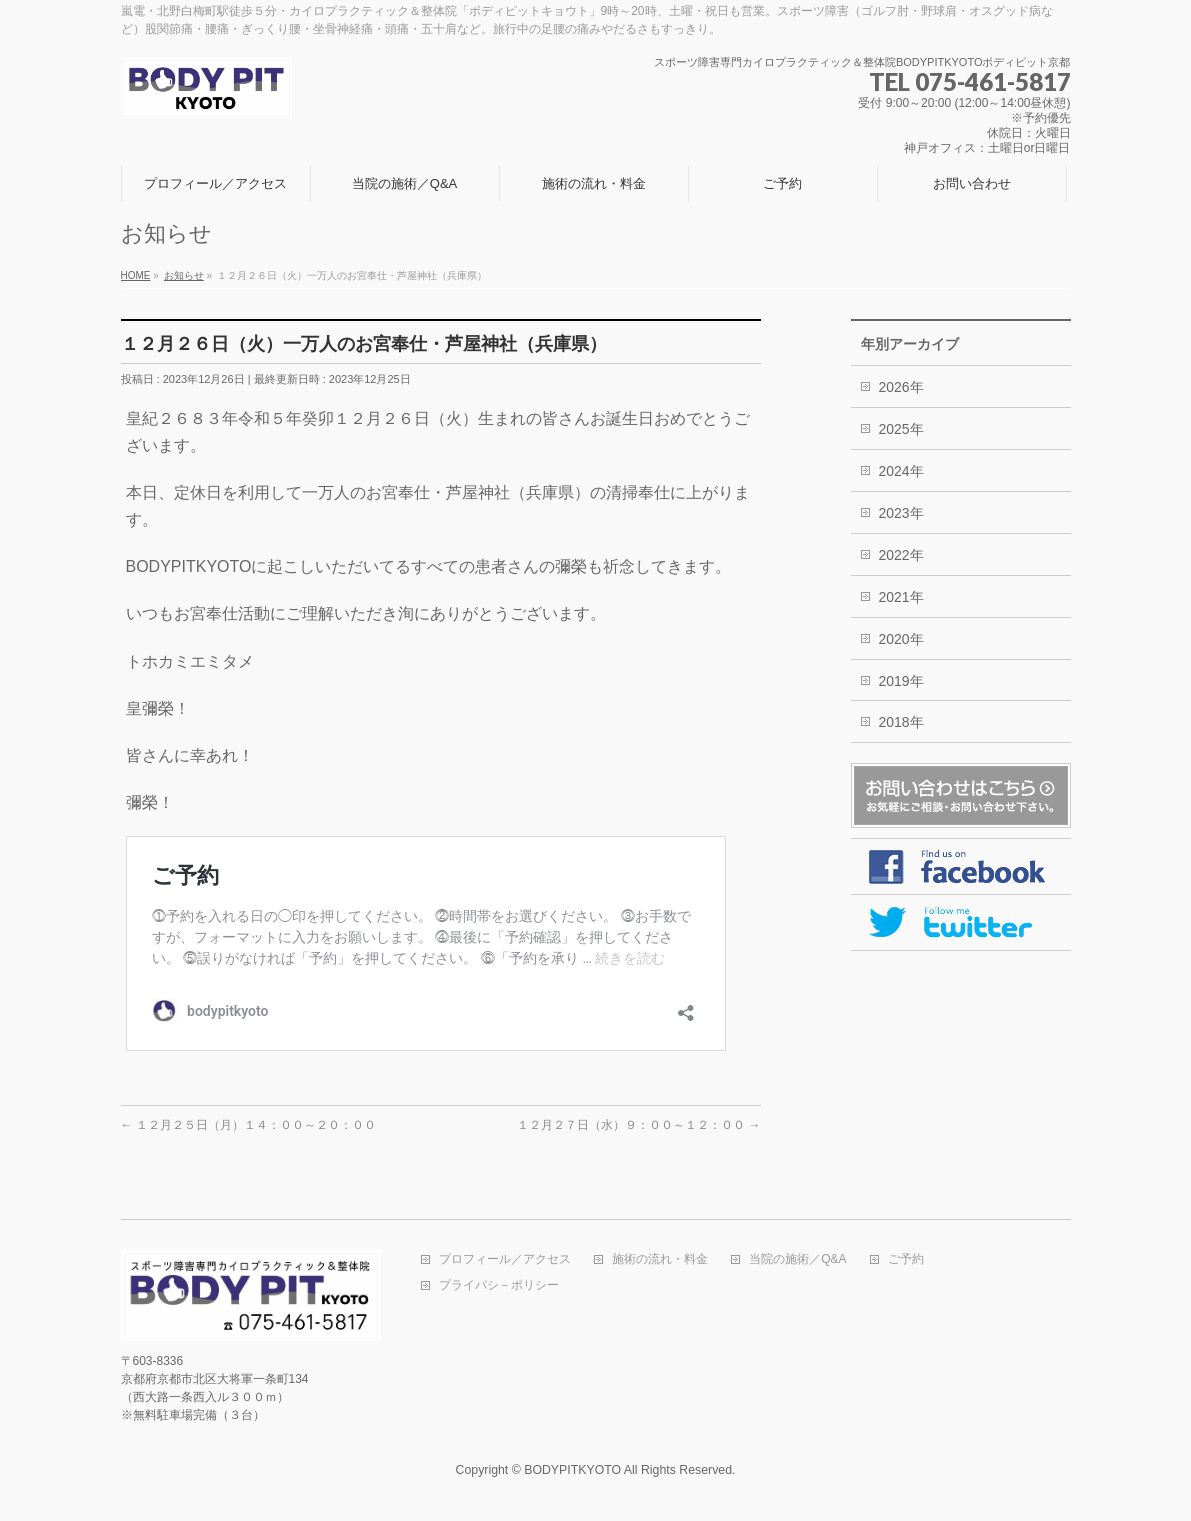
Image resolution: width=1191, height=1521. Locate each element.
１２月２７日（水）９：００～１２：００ (638, 1125)
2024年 (901, 471)
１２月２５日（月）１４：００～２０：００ (248, 1125)
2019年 (901, 681)
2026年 (901, 387)
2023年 (901, 513)
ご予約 (906, 1259)
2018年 (901, 722)
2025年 (901, 429)
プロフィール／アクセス (505, 1259)
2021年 (901, 597)
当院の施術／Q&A (797, 1259)
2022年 (901, 555)
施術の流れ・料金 (660, 1259)
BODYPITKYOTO (572, 1470)
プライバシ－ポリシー (499, 1285)
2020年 (901, 639)
